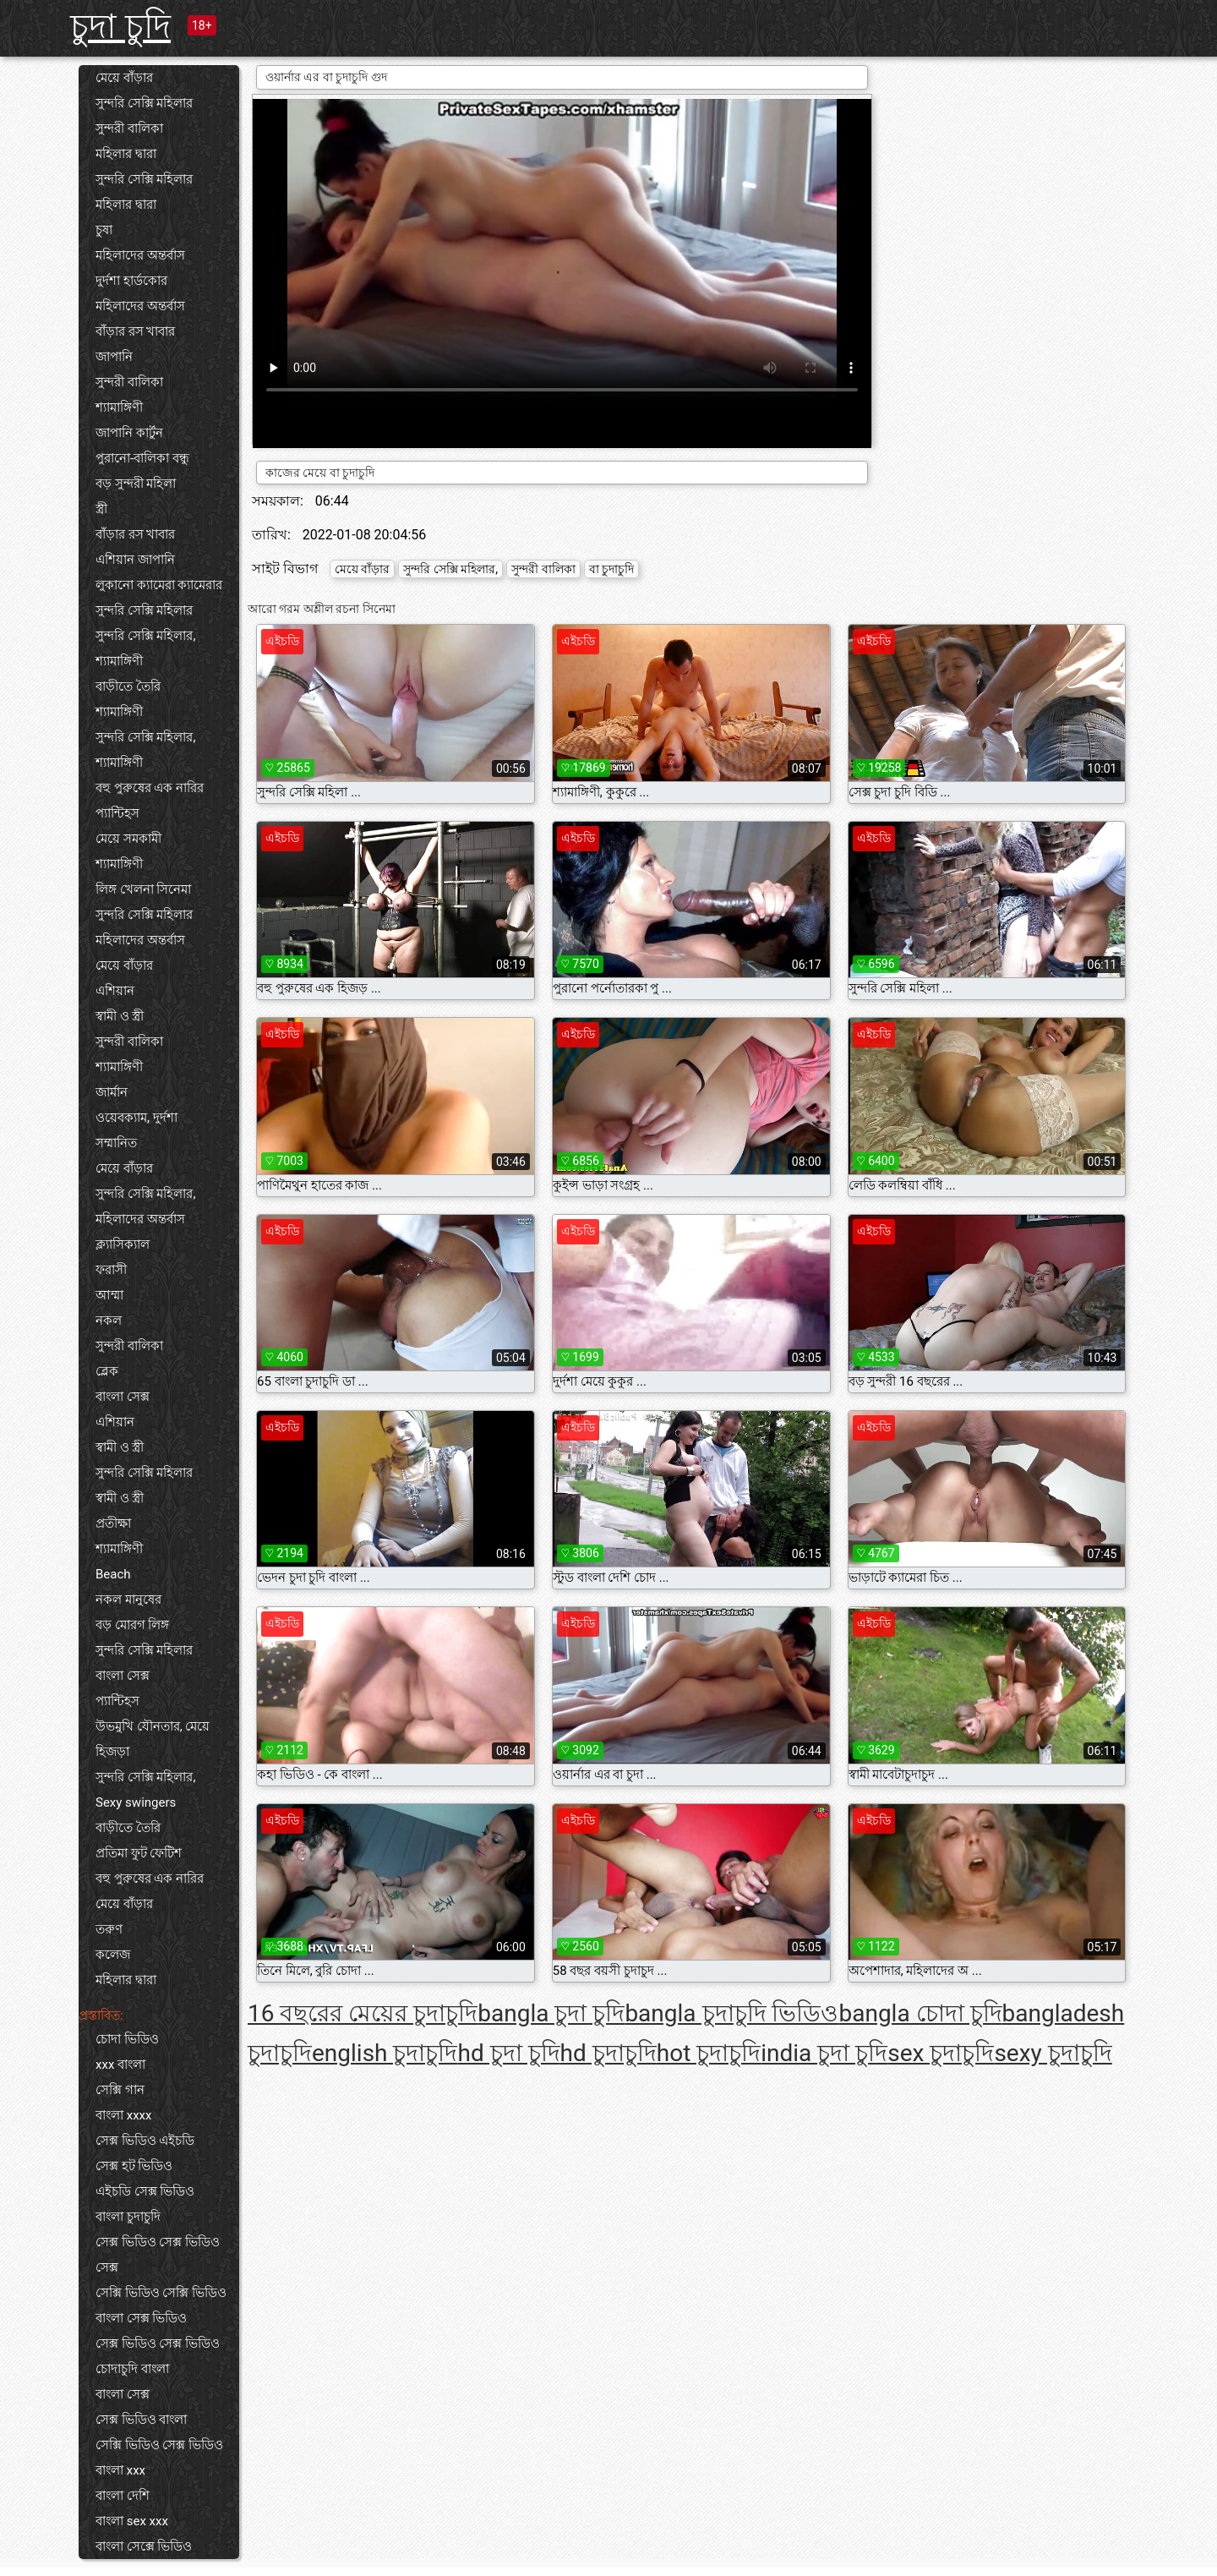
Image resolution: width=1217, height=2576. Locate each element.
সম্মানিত (116, 1143)
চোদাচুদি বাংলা (132, 2368)
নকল (109, 1320)
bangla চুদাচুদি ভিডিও (731, 2013)
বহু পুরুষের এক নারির (150, 788)
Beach (113, 1574)
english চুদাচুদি (384, 2053)
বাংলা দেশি (123, 2495)
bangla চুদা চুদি (551, 2013)
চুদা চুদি (120, 26)
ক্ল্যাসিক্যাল (123, 1244)
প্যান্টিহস (117, 813)
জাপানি (114, 356)
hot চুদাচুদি (709, 2053)
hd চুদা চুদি (508, 2053)
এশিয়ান (115, 990)
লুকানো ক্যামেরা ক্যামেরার (159, 585)
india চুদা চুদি (824, 2053)
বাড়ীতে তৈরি (128, 686)
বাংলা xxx (120, 2470)
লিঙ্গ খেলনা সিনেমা (143, 889)
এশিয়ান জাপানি (135, 559)
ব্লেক (107, 1371)
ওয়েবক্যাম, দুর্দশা (136, 1117)
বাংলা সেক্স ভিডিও (141, 2318)
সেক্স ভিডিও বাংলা (141, 2419)
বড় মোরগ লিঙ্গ (132, 1625)
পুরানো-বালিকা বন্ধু (142, 458)
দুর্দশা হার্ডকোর (131, 280)
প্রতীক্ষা (113, 1523)
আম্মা (109, 1295)
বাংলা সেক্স (123, 1396)
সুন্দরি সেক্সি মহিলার (144, 103)
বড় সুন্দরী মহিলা (136, 483)
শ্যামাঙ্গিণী (119, 407)
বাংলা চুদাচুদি (128, 2216)
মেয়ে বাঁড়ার (124, 77)
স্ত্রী (101, 509)
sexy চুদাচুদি (1052, 2053)
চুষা (104, 230)
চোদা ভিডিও (127, 2039)
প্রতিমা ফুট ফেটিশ (139, 1853)
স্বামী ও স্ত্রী (120, 1016)
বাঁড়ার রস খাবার (135, 331)
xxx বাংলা (120, 2064)
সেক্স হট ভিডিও (134, 2166)
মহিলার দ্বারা (126, 153)
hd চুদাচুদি (608, 2053)
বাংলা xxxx (124, 2115)
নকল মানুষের (128, 1599)
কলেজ (113, 1954)
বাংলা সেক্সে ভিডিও (144, 2546)
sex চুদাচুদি (940, 2053)
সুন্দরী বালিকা (129, 128)
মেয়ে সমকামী (128, 838)
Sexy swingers (136, 1802)
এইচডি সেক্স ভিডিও (145, 2191)
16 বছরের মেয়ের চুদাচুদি (363, 2013)
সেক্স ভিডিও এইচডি (145, 2140)
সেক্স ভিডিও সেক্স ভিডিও (158, 2343)
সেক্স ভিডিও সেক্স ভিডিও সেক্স (158, 2254)
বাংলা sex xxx (132, 2521)
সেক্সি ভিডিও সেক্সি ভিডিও (161, 2292)
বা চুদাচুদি (611, 569)
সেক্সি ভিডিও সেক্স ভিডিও (159, 2445)
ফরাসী (111, 1269)
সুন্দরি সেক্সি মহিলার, (145, 635)
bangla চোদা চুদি (919, 2013)
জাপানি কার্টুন (129, 432)
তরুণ (109, 1929)
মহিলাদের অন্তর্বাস (140, 255)
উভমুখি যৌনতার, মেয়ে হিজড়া (153, 1739)
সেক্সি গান (120, 2089)
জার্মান (112, 1092)
